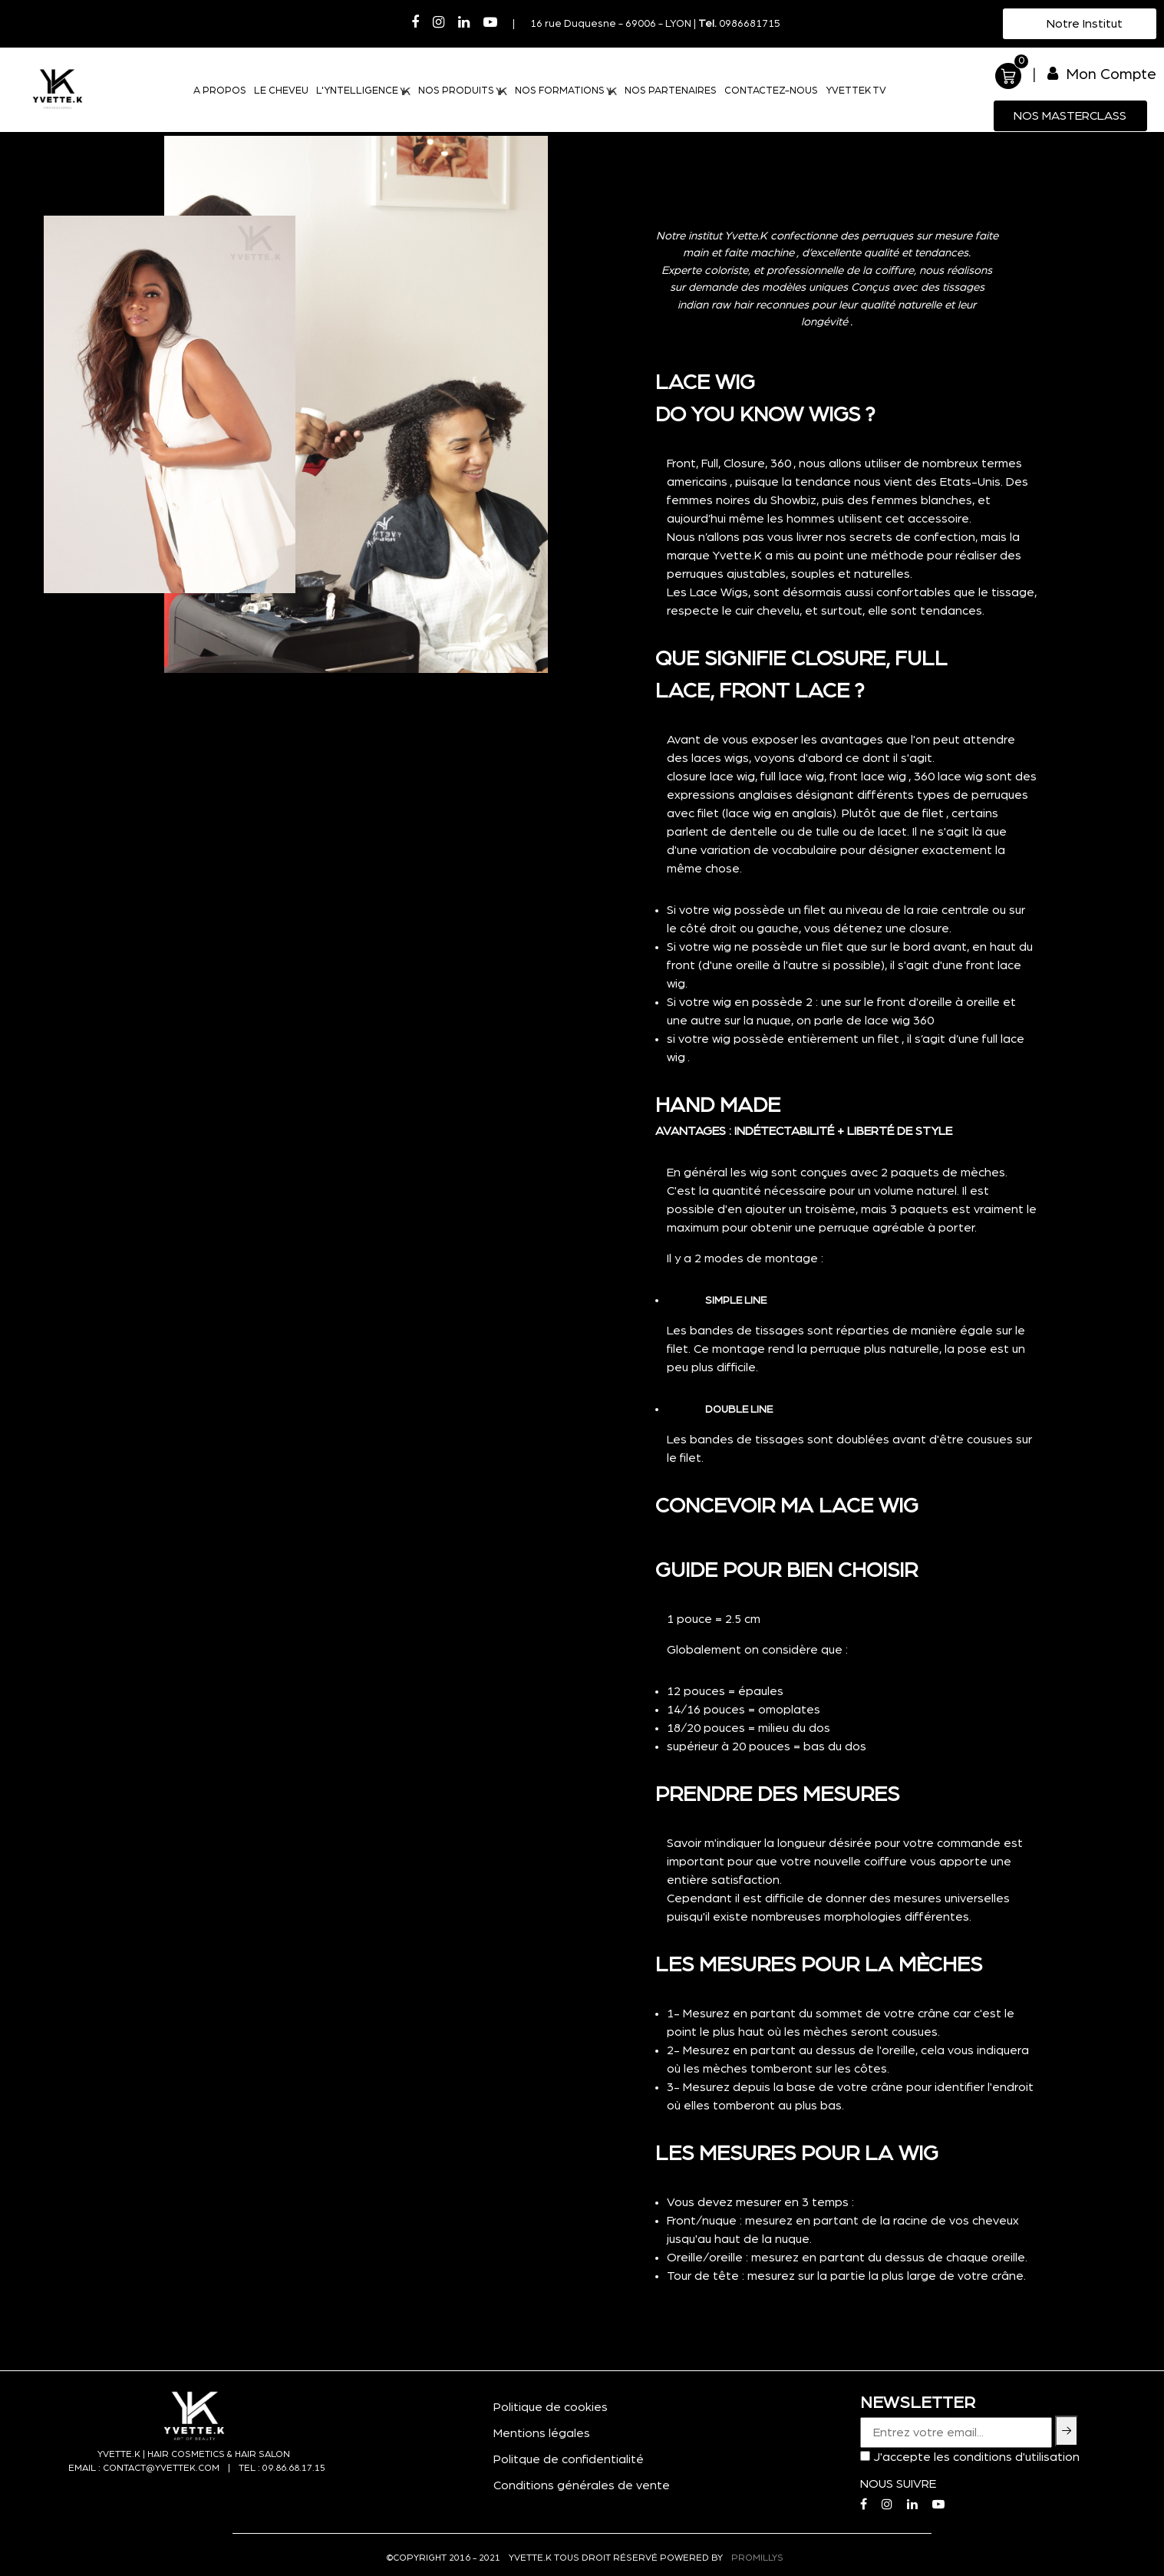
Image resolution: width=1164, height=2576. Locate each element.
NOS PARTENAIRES (671, 91)
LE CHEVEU (281, 91)
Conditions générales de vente (581, 2485)
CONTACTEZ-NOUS (771, 91)
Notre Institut (1083, 24)
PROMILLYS (757, 2557)
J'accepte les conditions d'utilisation (976, 2457)
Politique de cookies (550, 2407)
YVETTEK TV (856, 91)
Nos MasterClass (1070, 116)
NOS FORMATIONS (566, 91)
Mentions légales (541, 2433)
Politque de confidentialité (568, 2459)
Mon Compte (1101, 74)
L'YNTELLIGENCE (363, 91)
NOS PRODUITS (462, 91)
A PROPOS (219, 91)
